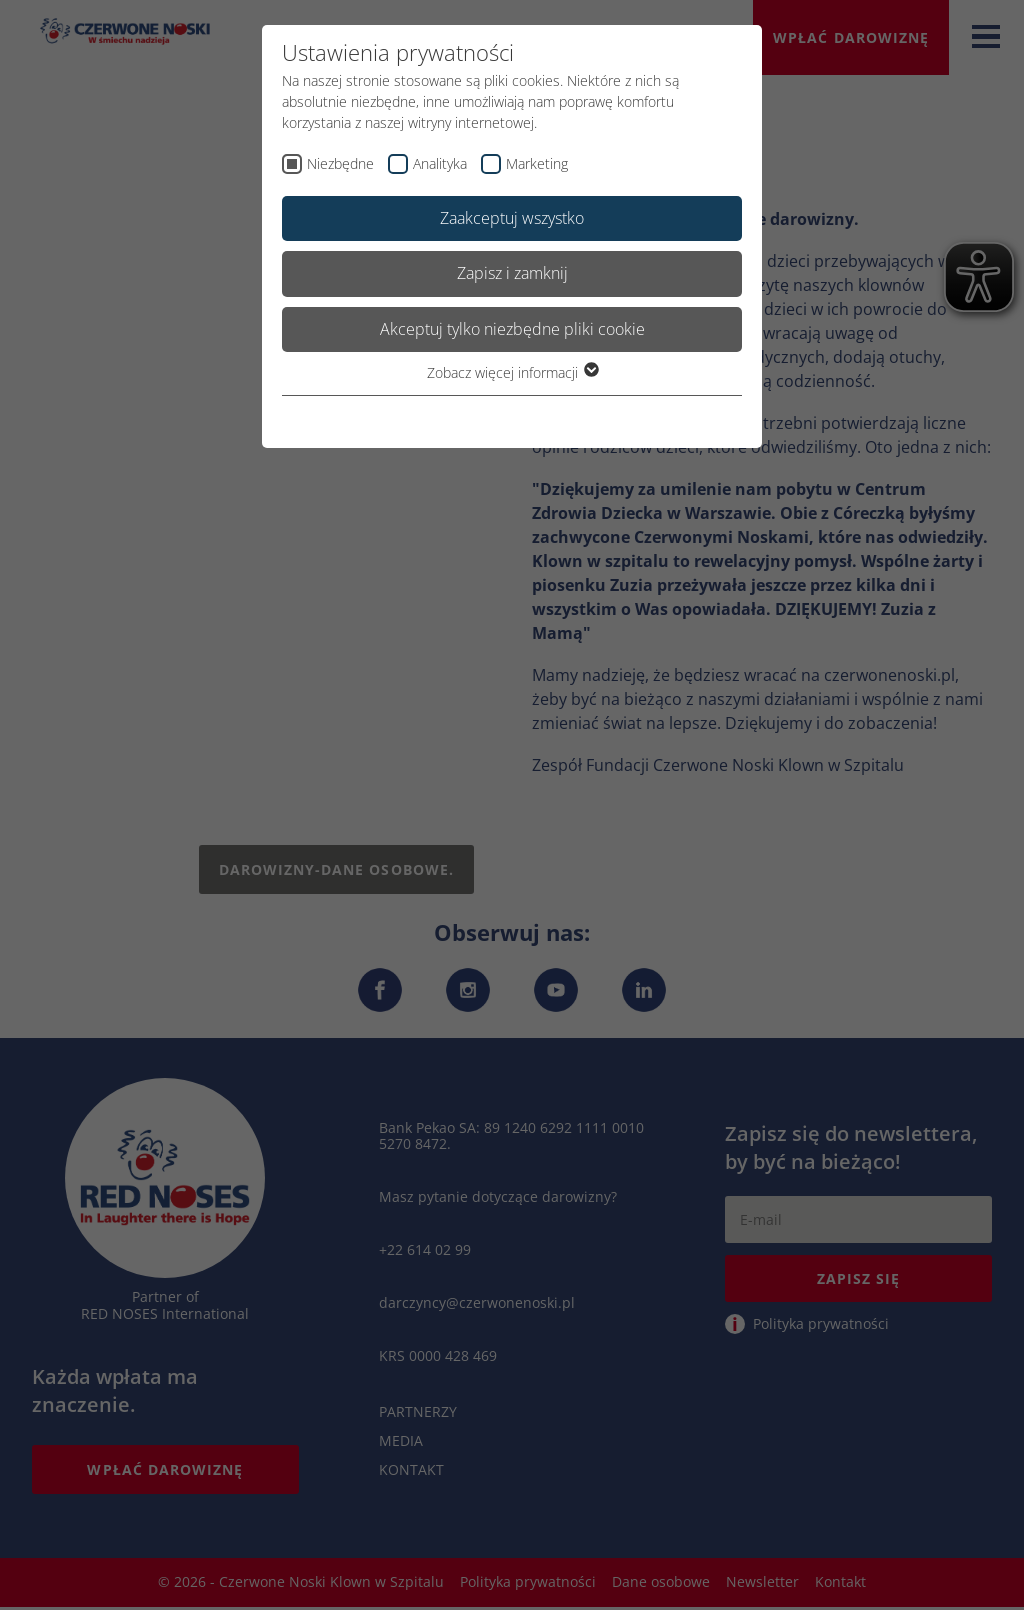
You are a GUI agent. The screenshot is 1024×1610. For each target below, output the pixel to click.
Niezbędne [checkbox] (340, 163)
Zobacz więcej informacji (512, 372)
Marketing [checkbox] (537, 163)
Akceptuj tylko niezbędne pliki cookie (512, 329)
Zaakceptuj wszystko (512, 218)
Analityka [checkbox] (440, 163)
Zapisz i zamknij (512, 273)
